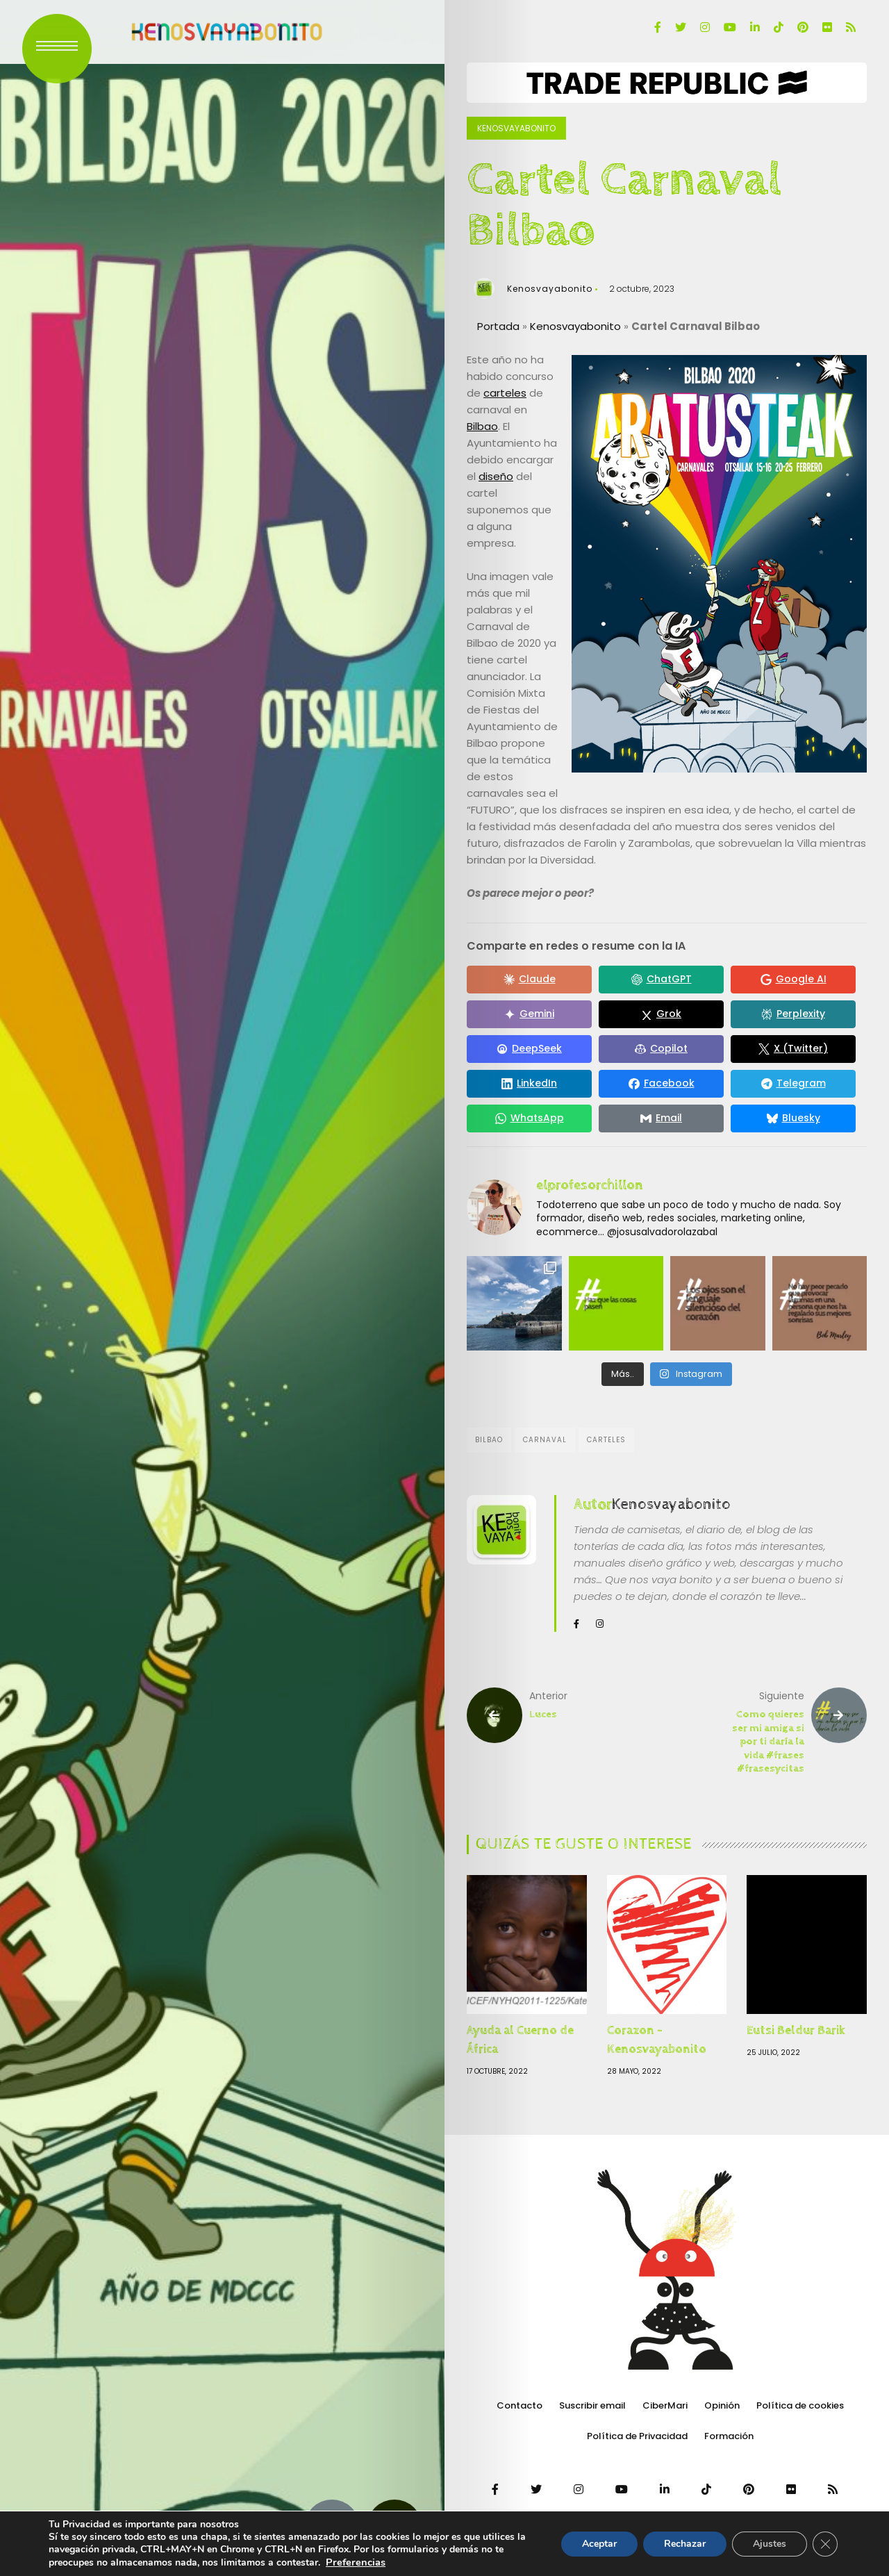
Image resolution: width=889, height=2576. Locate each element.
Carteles (606, 1440)
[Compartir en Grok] (661, 1014)
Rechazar (685, 2543)
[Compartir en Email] (661, 1118)
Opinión (722, 2405)
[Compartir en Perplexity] (793, 1014)
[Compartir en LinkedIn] (529, 1084)
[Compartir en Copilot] (661, 1049)
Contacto (519, 2405)
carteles (504, 393)
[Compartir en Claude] (529, 979)
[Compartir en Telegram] (793, 1084)
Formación (729, 2436)
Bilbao (482, 426)
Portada (498, 326)
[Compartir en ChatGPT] (661, 979)
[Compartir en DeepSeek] (529, 1049)
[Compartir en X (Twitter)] (793, 1049)
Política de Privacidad (637, 2436)
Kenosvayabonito (516, 128)
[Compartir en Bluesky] (793, 1118)
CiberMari (665, 2405)
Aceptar (599, 2543)
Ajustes (769, 2543)
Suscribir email (592, 2405)
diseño (496, 476)
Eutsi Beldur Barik (796, 2030)
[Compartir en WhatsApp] (529, 1118)
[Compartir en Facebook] (661, 1084)
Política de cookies (800, 2405)
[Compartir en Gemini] (529, 1014)
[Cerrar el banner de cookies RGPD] (825, 2544)
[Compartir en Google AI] (793, 979)
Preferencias (355, 2562)
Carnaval (545, 1440)
